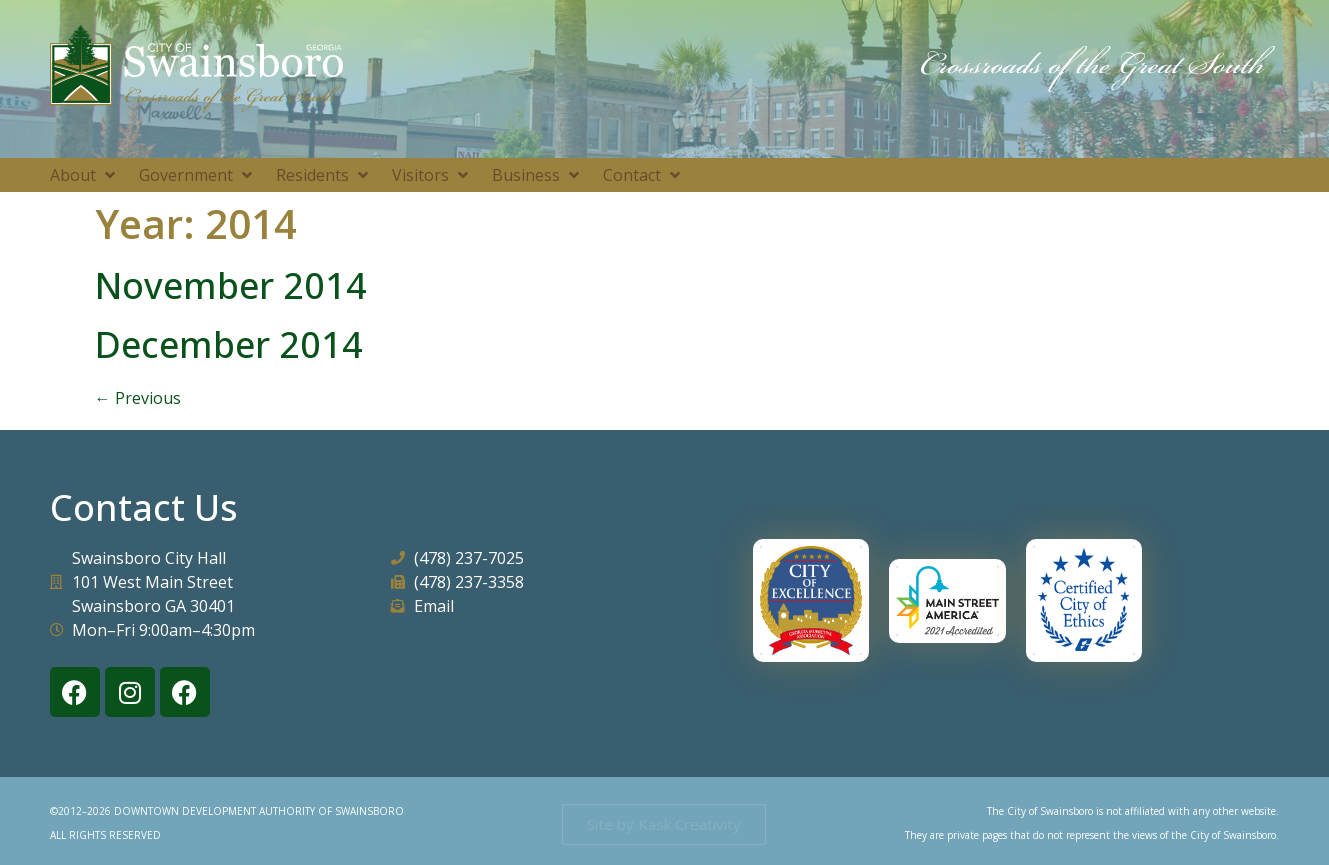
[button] (84, 175)
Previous (138, 398)
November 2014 (231, 285)
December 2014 (229, 344)
